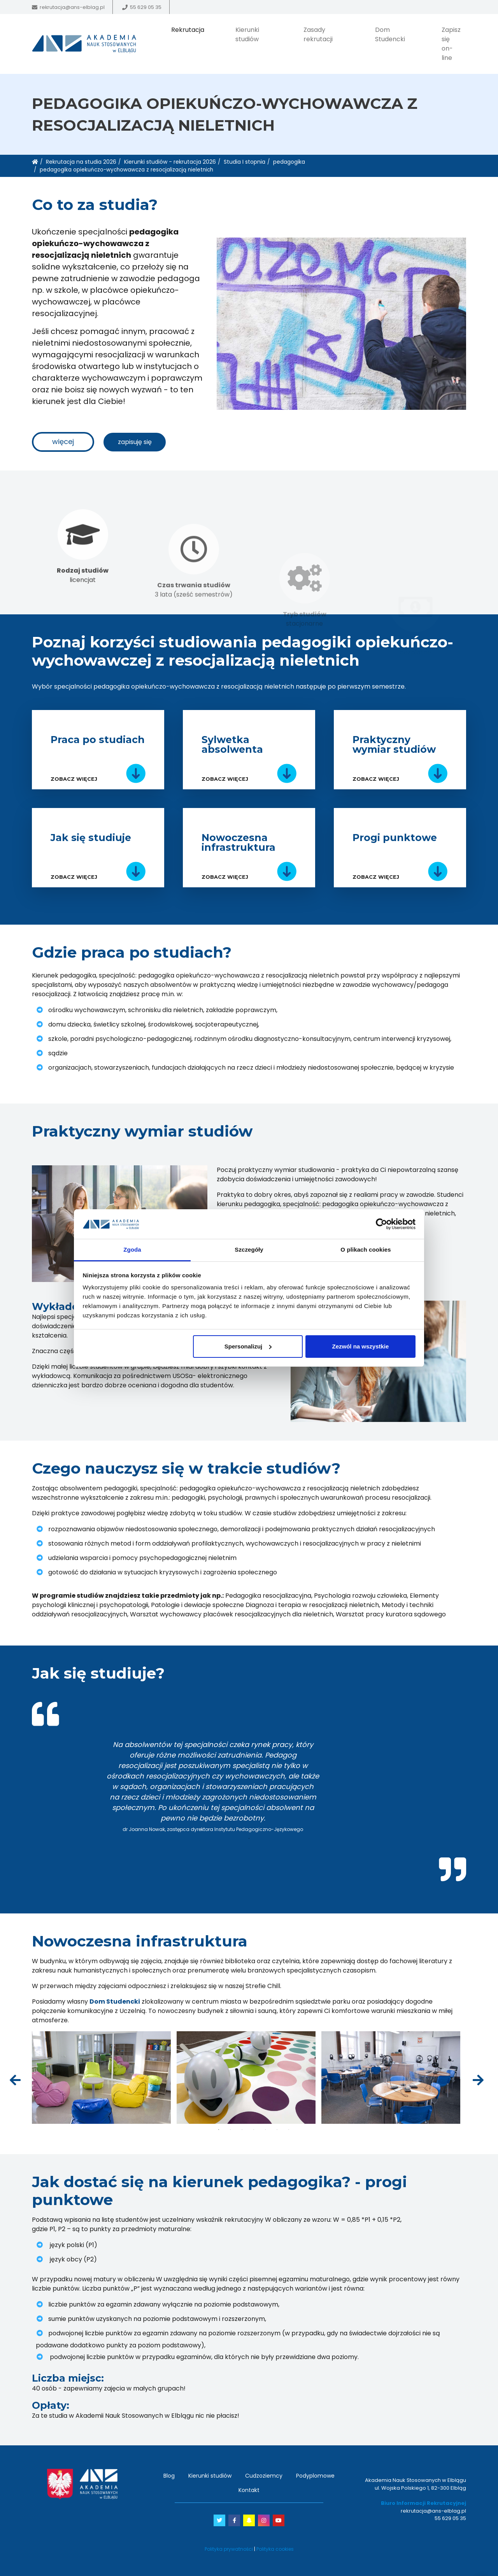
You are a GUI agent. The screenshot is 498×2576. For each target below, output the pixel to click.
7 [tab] (289, 2130)
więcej (63, 441)
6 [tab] (277, 2130)
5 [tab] (265, 2130)
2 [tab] (230, 2130)
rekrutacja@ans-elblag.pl (72, 7)
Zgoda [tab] (132, 1249)
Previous (14, 2077)
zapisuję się (135, 441)
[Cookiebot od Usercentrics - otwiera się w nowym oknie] (381, 1224)
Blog (169, 2476)
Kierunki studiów (247, 34)
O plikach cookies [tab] (365, 1249)
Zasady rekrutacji (318, 34)
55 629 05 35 (145, 7)
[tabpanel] (249, 1786)
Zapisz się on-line (451, 43)
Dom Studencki (390, 34)
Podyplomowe (315, 2476)
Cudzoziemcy (263, 2476)
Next (476, 2077)
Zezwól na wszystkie (360, 1346)
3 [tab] (242, 2130)
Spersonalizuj (248, 1346)
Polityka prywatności (229, 2549)
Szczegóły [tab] (249, 1249)
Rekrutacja (187, 29)
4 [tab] (254, 2130)
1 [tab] (249, 1838)
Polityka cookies (275, 2549)
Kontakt (249, 2490)
